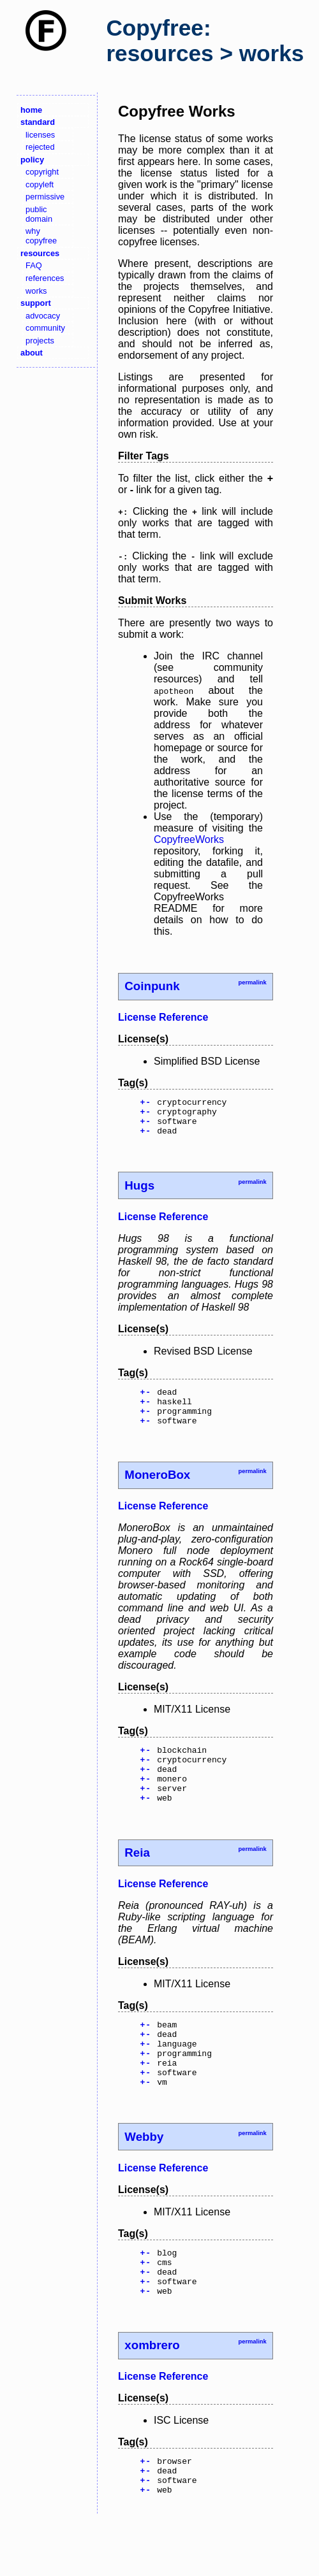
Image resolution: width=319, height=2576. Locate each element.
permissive (45, 196)
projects (40, 340)
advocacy (43, 315)
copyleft (40, 184)
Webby (143, 2177)
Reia (137, 1879)
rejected (40, 147)
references (45, 278)
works (36, 291)
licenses (40, 135)
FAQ (34, 265)
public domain (39, 214)
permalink (252, 982)
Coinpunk (151, 986)
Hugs (139, 1193)
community (45, 328)
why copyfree (41, 235)
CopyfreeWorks (189, 839)
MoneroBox (157, 1490)
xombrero (151, 2394)
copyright (42, 171)
